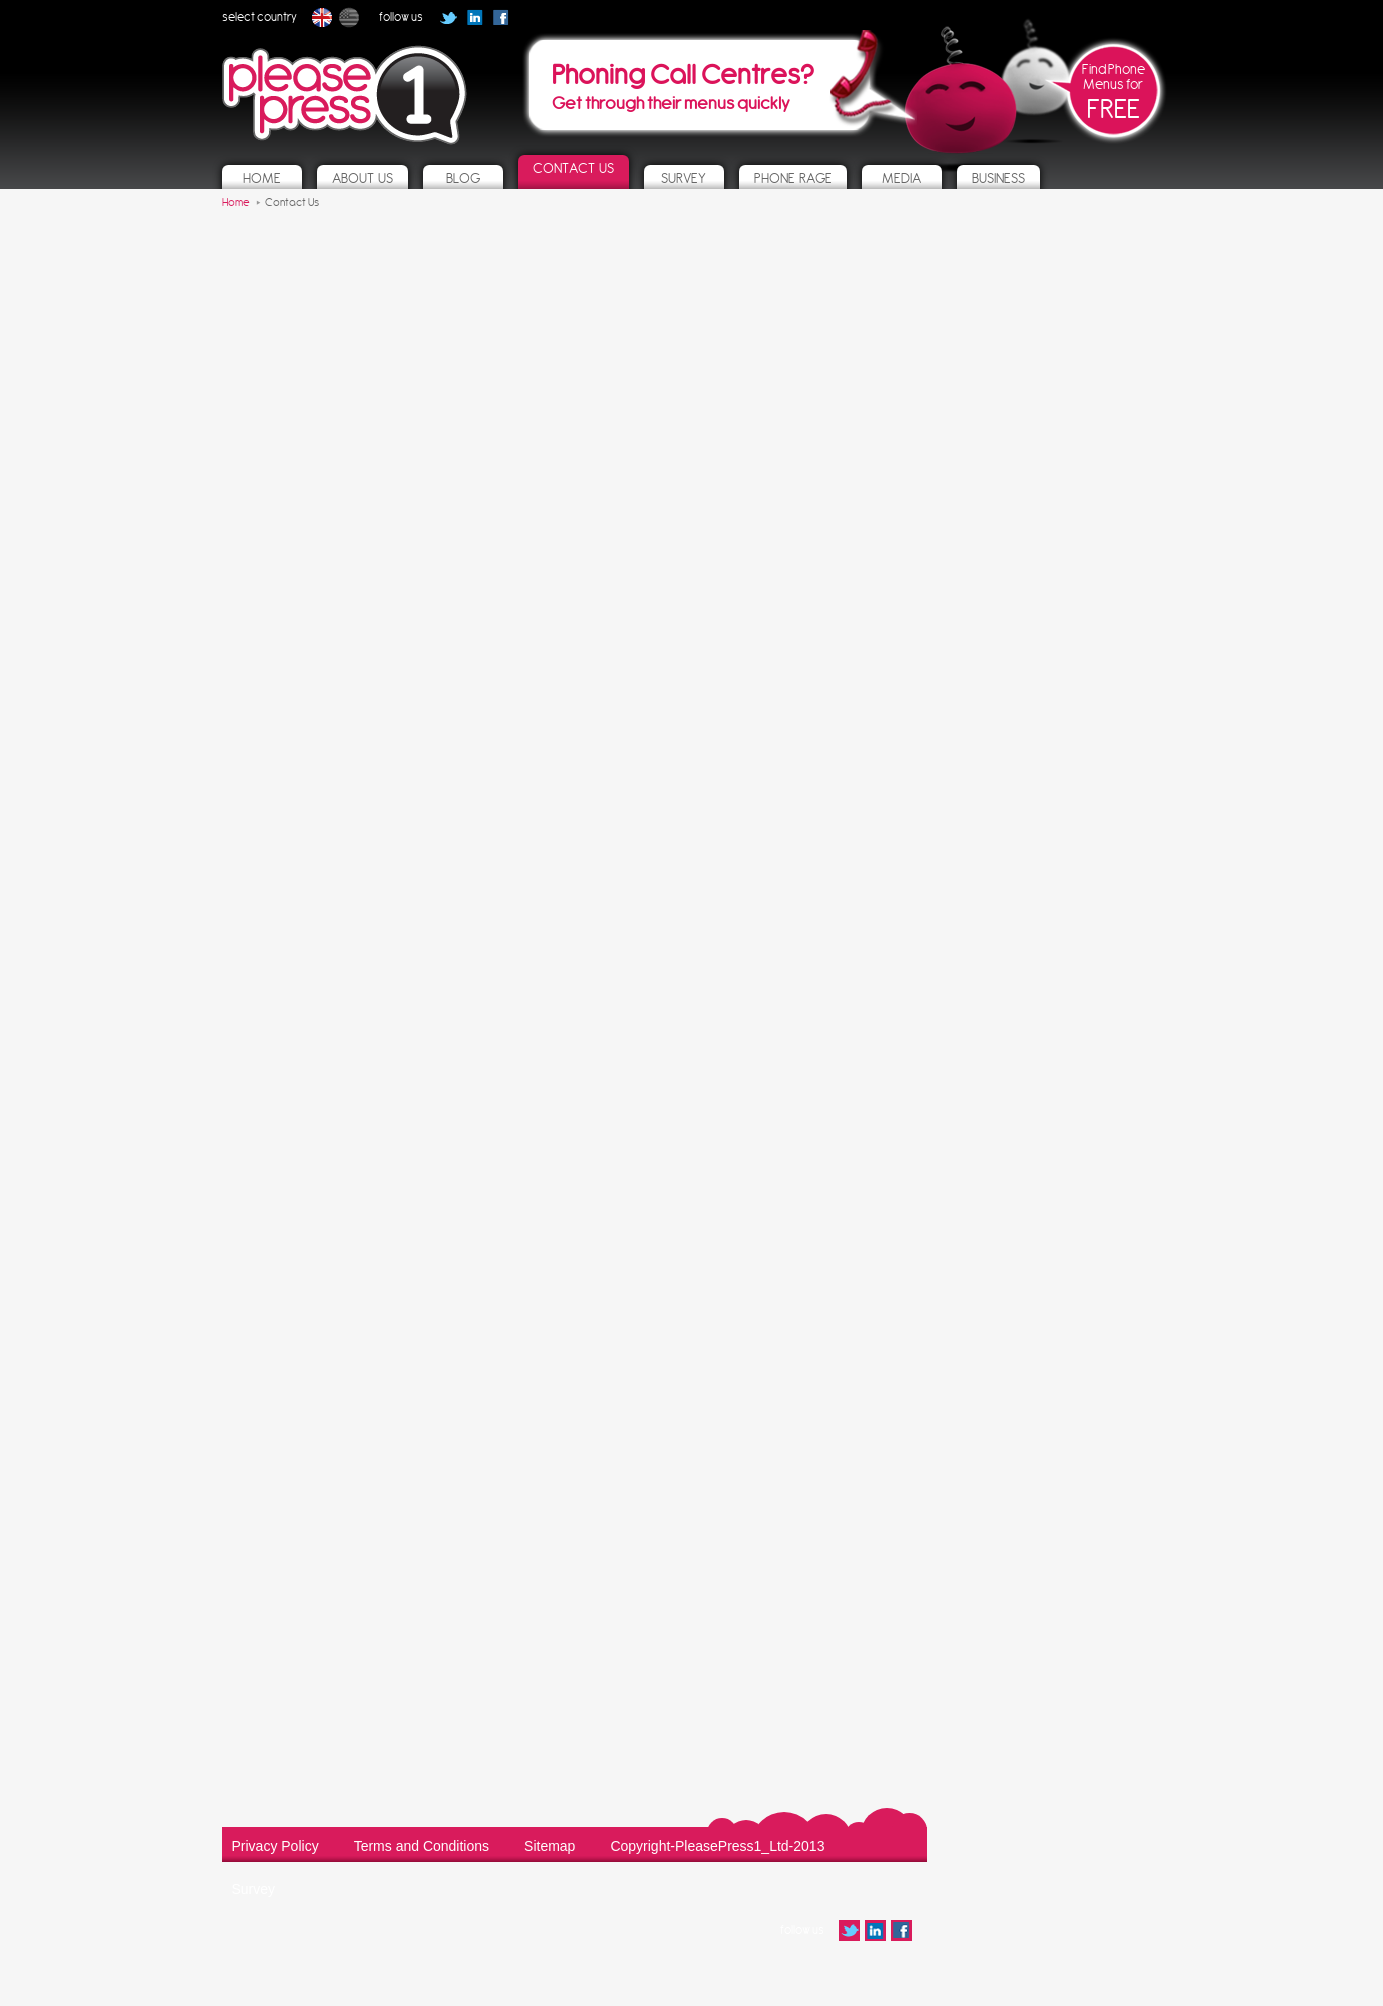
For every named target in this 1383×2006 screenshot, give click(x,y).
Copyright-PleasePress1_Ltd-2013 (717, 1846)
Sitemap (549, 1846)
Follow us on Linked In (474, 17)
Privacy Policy (275, 1846)
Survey (254, 1889)
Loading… (572, 1024)
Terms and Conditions (421, 1846)
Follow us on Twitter (448, 17)
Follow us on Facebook (507, 24)
